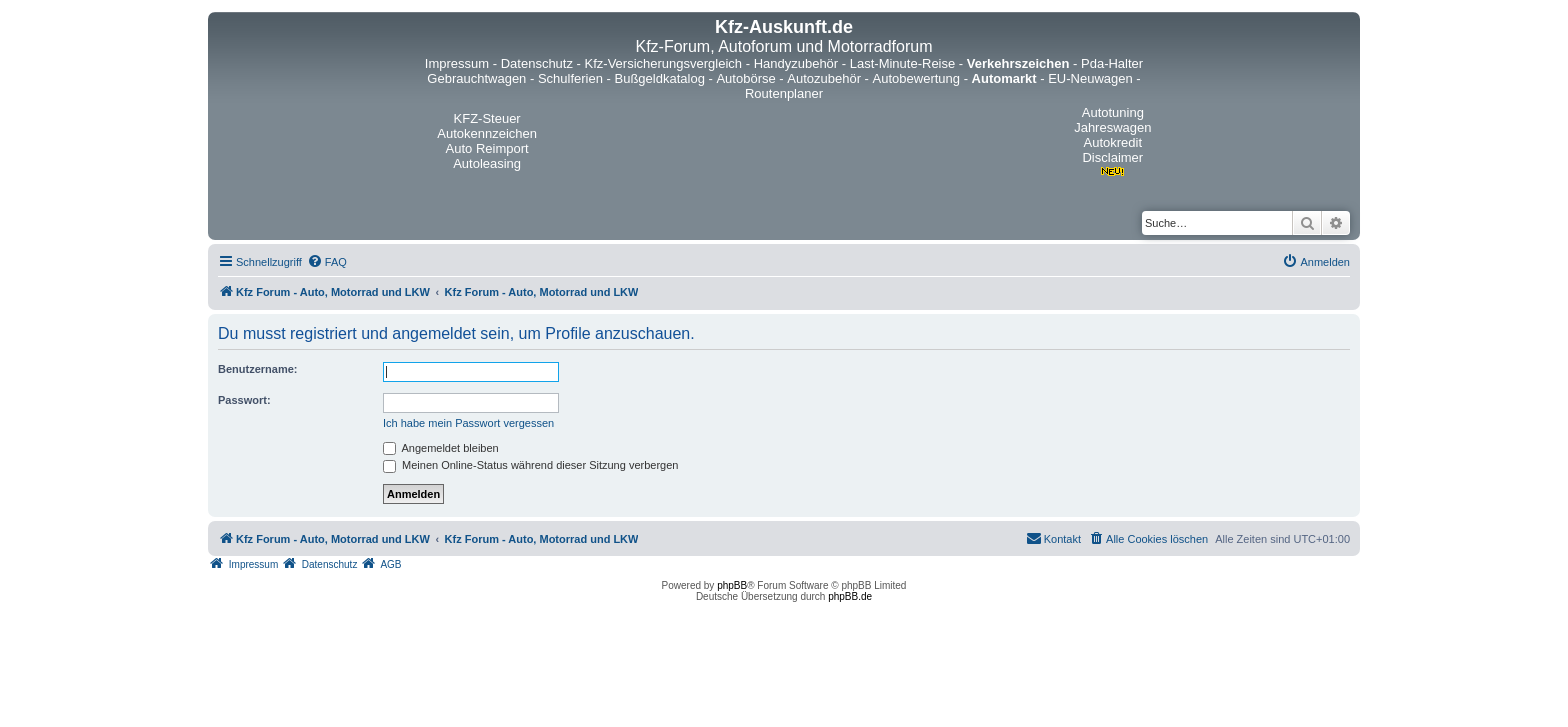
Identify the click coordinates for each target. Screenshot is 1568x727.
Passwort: (244, 400)
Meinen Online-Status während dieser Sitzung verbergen (530, 465)
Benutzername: (257, 369)
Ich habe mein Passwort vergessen (468, 423)
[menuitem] (327, 262)
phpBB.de (850, 596)
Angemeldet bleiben (441, 448)
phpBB (732, 585)
